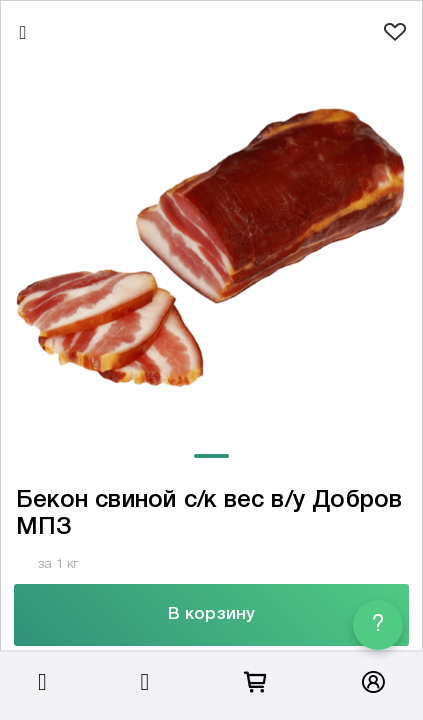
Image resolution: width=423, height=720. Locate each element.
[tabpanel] (211, 247)
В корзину (211, 614)
